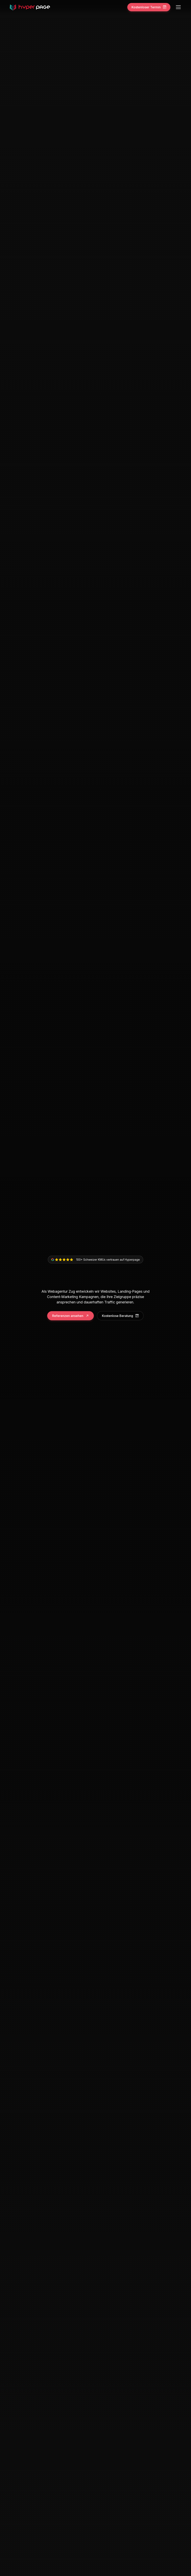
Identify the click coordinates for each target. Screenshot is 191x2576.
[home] (30, 7)
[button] (177, 7)
